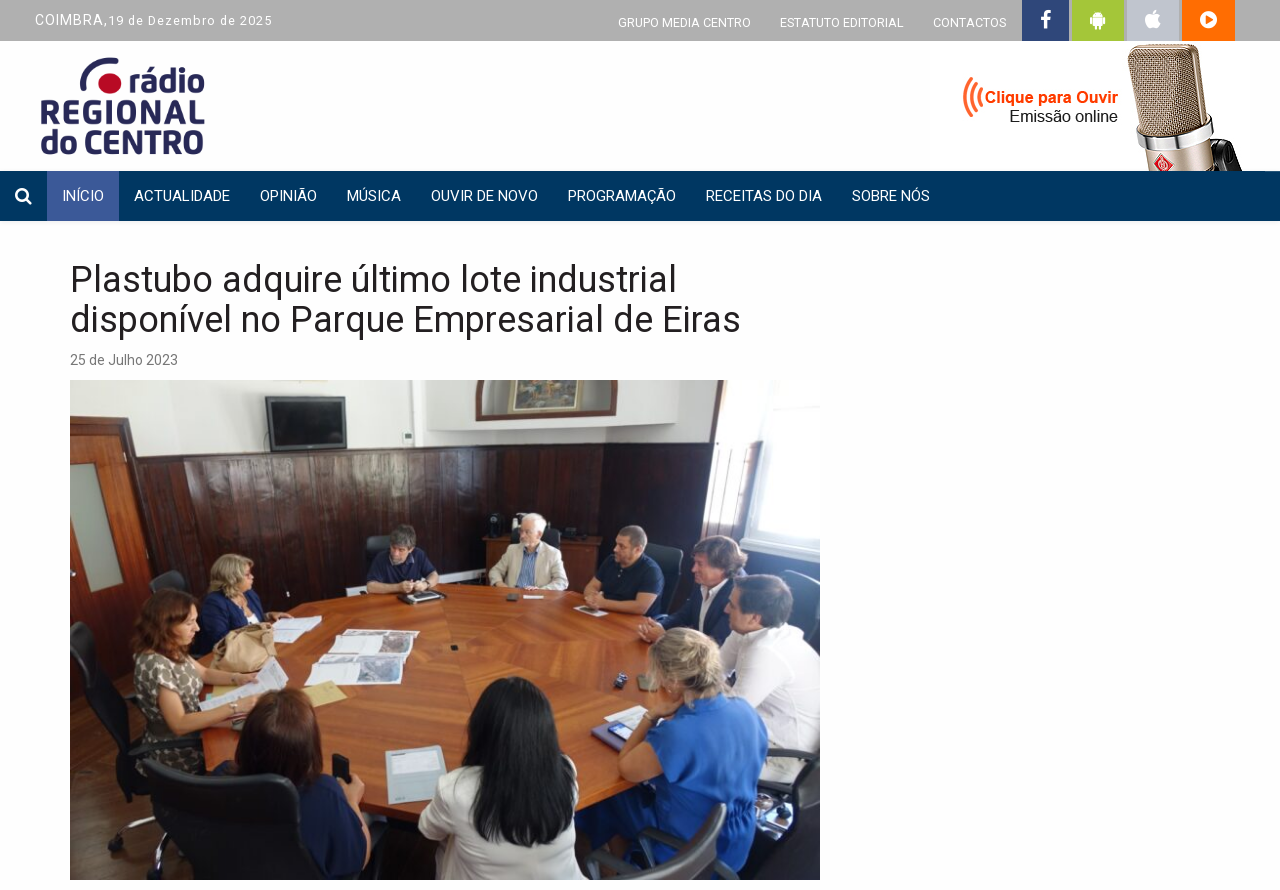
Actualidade (182, 196)
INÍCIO (83, 196)
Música (374, 196)
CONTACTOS (969, 22)
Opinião (288, 196)
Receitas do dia (764, 196)
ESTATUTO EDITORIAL (842, 22)
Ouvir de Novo (484, 196)
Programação (622, 196)
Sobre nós (891, 196)
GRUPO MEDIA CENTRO (684, 22)
